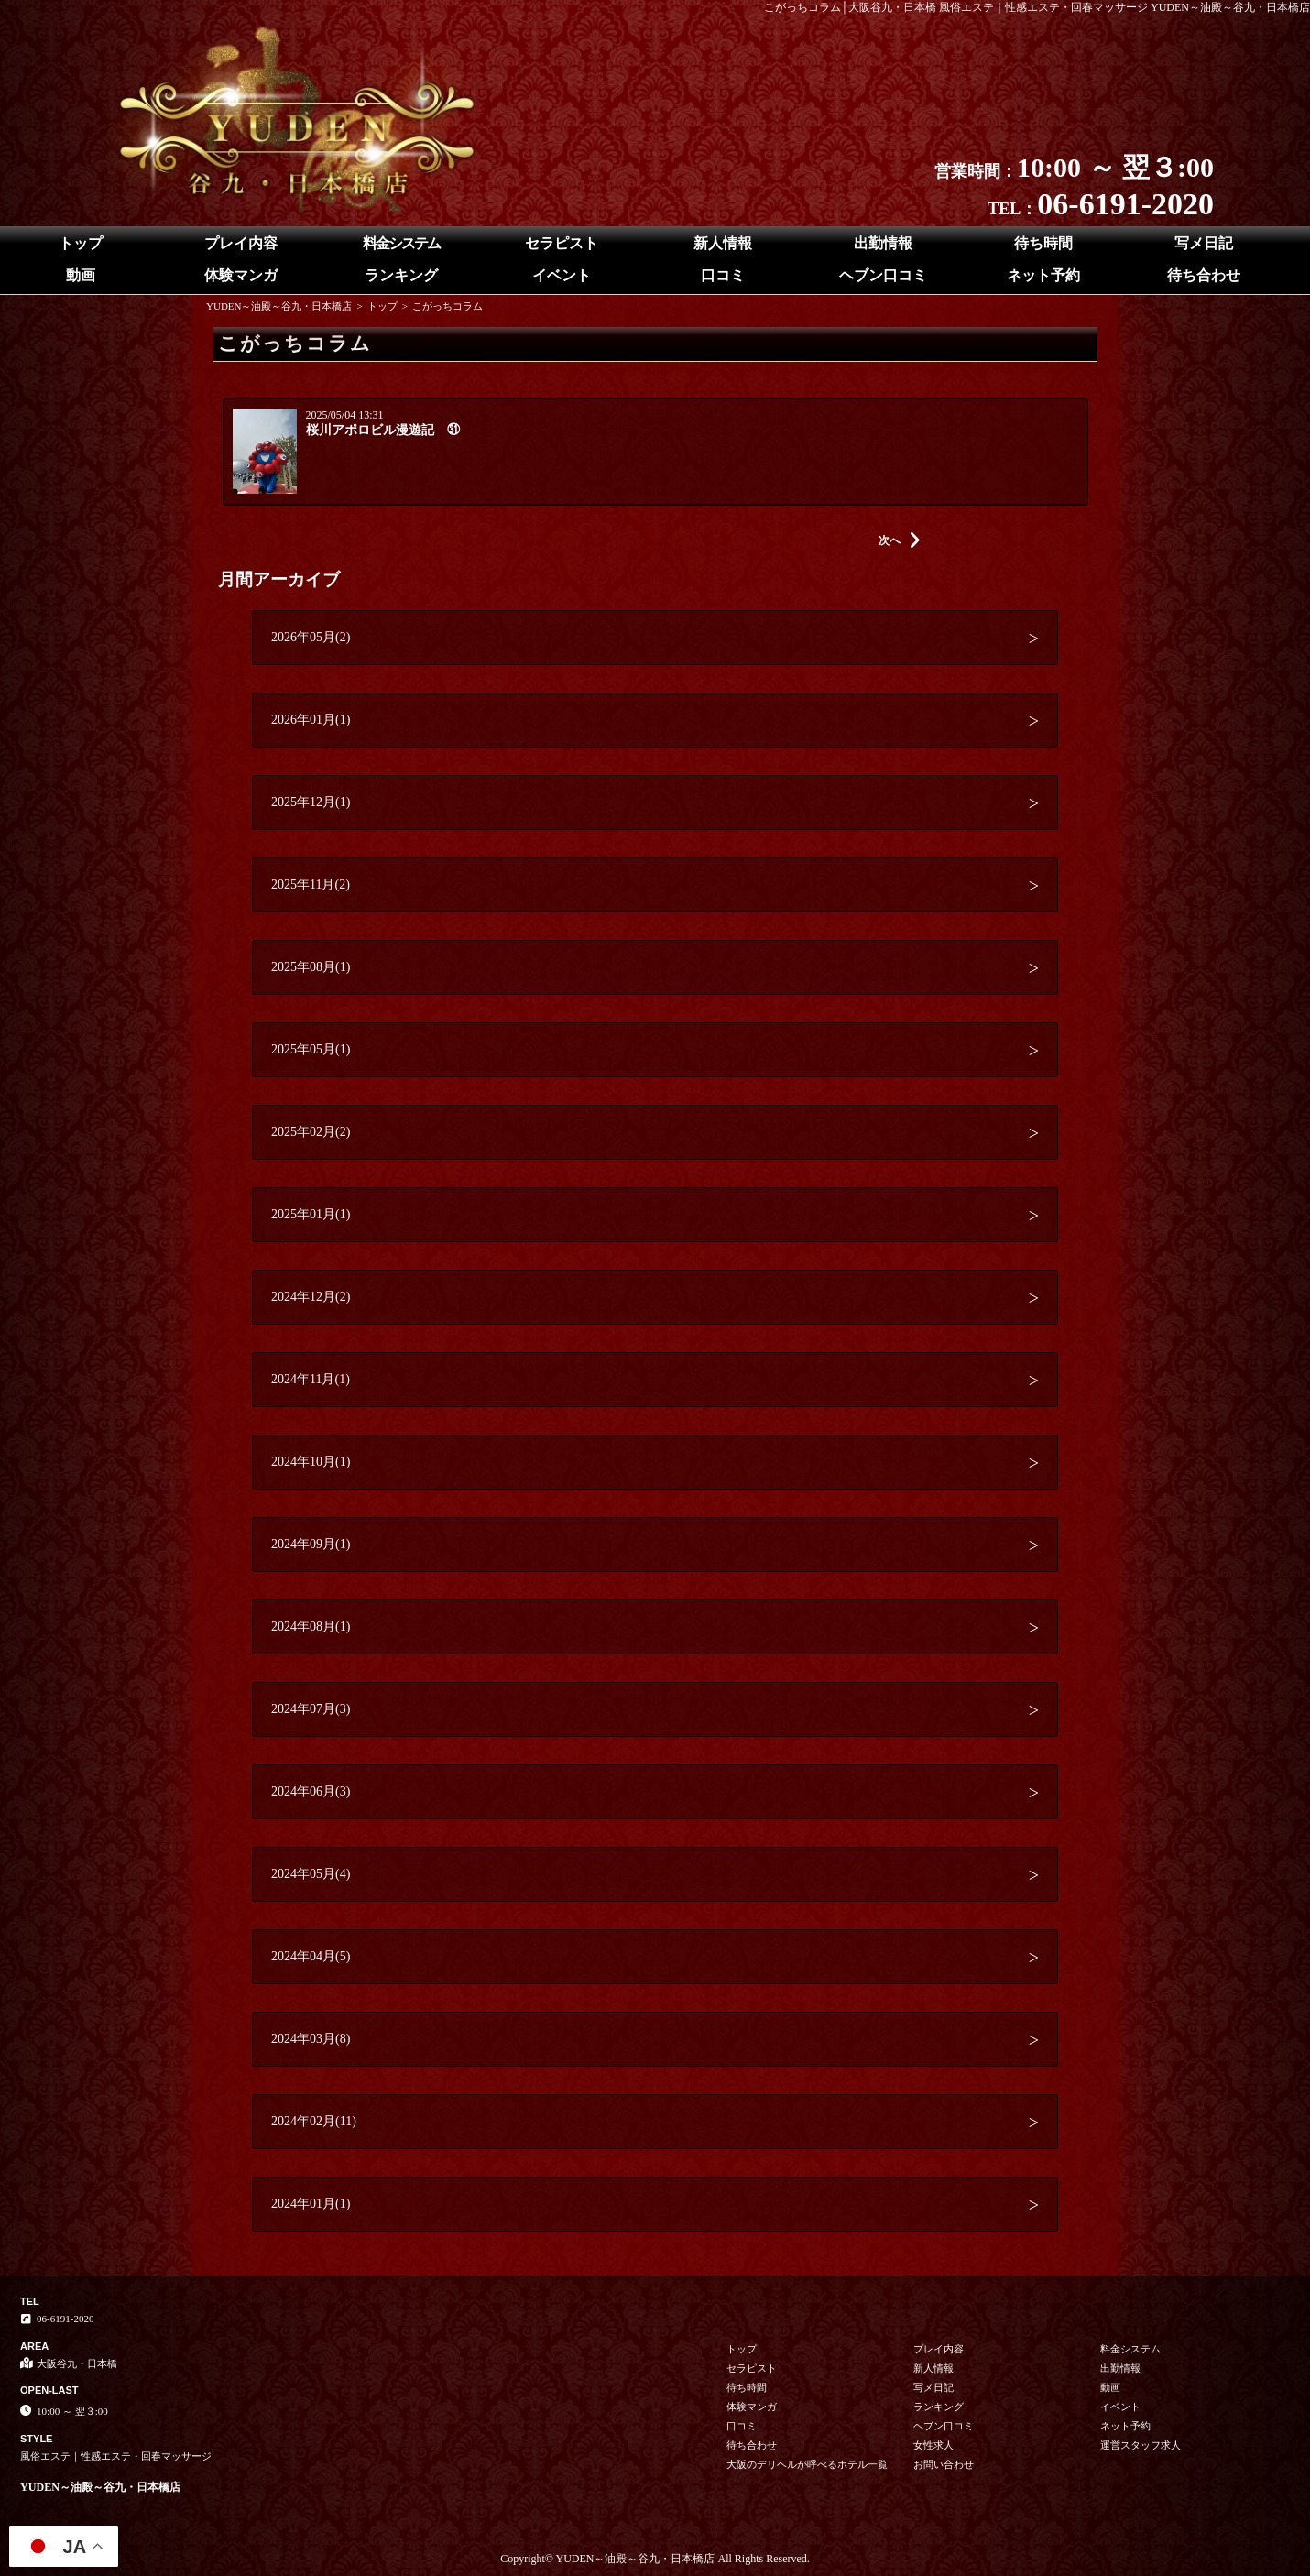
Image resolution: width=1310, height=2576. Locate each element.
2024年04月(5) (310, 1956)
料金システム (401, 243)
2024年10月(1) (310, 1461)
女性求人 (933, 2445)
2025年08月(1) (310, 967)
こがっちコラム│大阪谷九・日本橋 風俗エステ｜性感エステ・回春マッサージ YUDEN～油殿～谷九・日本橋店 (1037, 7)
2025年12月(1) (310, 802)
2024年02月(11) (313, 2121)
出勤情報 (883, 243)
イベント (561, 275)
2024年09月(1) (310, 1544)
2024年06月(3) (310, 1791)
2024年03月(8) (310, 2039)
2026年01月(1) (310, 719)
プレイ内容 (241, 243)
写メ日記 (1203, 243)
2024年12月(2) (310, 1297)
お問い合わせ (943, 2464)
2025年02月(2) (310, 1132)
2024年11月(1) (310, 1379)
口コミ (723, 275)
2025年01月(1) (310, 1214)
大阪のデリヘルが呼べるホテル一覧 (807, 2464)
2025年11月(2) (310, 884)
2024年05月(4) (310, 1874)
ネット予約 (1043, 275)
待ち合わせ (1203, 275)
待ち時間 (1043, 243)
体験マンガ (241, 275)
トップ (81, 243)
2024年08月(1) (310, 1626)
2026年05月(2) (310, 637)
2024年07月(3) (310, 1709)
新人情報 (722, 243)
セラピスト (561, 243)
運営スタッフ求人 (1140, 2445)
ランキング (401, 275)
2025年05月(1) (310, 1049)
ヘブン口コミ (883, 275)
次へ (900, 540)
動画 (80, 275)
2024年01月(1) (310, 2203)
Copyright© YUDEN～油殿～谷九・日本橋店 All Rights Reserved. (655, 2558)
